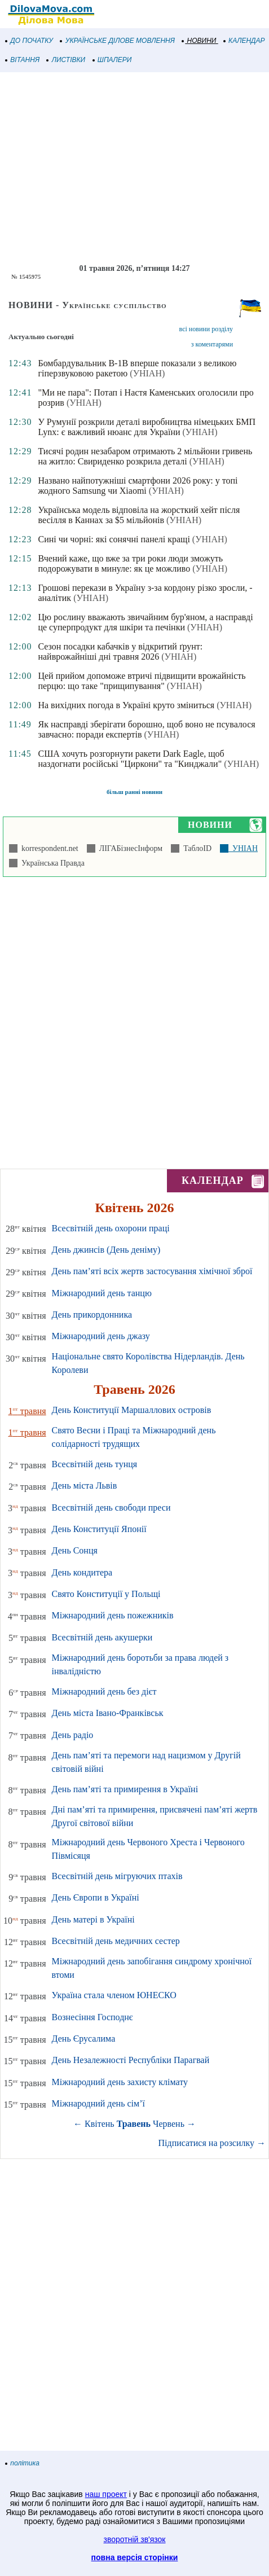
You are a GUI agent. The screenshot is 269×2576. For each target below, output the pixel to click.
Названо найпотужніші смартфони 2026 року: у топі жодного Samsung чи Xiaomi (137, 485)
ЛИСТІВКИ (66, 60)
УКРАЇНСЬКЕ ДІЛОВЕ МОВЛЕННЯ (118, 41)
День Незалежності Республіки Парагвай (131, 2060)
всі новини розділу (206, 329)
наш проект (106, 2494)
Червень (168, 2124)
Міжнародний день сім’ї (98, 2103)
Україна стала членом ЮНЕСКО (114, 1995)
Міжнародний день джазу (101, 1336)
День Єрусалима (84, 2038)
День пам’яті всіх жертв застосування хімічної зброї (152, 1271)
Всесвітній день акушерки (102, 1637)
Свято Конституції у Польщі (106, 1594)
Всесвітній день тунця (95, 1464)
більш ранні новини (134, 791)
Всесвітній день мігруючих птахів (117, 1876)
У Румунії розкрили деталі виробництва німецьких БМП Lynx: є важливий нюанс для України (146, 427)
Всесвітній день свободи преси (111, 1507)
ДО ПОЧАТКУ (29, 41)
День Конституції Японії (99, 1529)
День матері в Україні (93, 1919)
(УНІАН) (147, 373)
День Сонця (75, 1550)
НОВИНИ (199, 41)
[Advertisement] (134, 168)
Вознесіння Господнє (92, 2017)
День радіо (73, 1735)
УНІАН (243, 848)
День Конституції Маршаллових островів (131, 1410)
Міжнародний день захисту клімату (120, 2082)
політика (22, 2463)
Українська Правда (51, 863)
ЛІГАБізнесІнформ (128, 848)
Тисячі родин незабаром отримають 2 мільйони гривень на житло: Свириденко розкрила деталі (145, 456)
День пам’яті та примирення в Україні (125, 1789)
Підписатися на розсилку (212, 2143)
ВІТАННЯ (22, 60)
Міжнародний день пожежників (113, 1615)
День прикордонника (92, 1314)
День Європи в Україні (95, 1897)
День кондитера (82, 1572)
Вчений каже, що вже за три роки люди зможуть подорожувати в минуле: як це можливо (130, 563)
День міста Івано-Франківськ (108, 1713)
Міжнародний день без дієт (104, 1691)
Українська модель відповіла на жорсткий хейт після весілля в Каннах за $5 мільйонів (139, 515)
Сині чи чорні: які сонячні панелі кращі (113, 539)
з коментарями (212, 344)
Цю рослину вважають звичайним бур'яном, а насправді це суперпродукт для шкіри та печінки (145, 622)
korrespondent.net (47, 848)
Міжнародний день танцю (102, 1293)
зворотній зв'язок (135, 2539)
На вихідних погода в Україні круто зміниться (126, 705)
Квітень (99, 2124)
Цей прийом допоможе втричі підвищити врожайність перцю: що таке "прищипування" (141, 681)
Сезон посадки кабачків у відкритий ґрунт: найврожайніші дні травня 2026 (120, 651)
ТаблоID (195, 848)
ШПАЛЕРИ (112, 60)
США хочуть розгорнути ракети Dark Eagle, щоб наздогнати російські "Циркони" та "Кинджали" (131, 759)
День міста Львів (84, 1485)
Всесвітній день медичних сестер (116, 1941)
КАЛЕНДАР (244, 41)
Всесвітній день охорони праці (111, 1228)
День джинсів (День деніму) (106, 1249)
